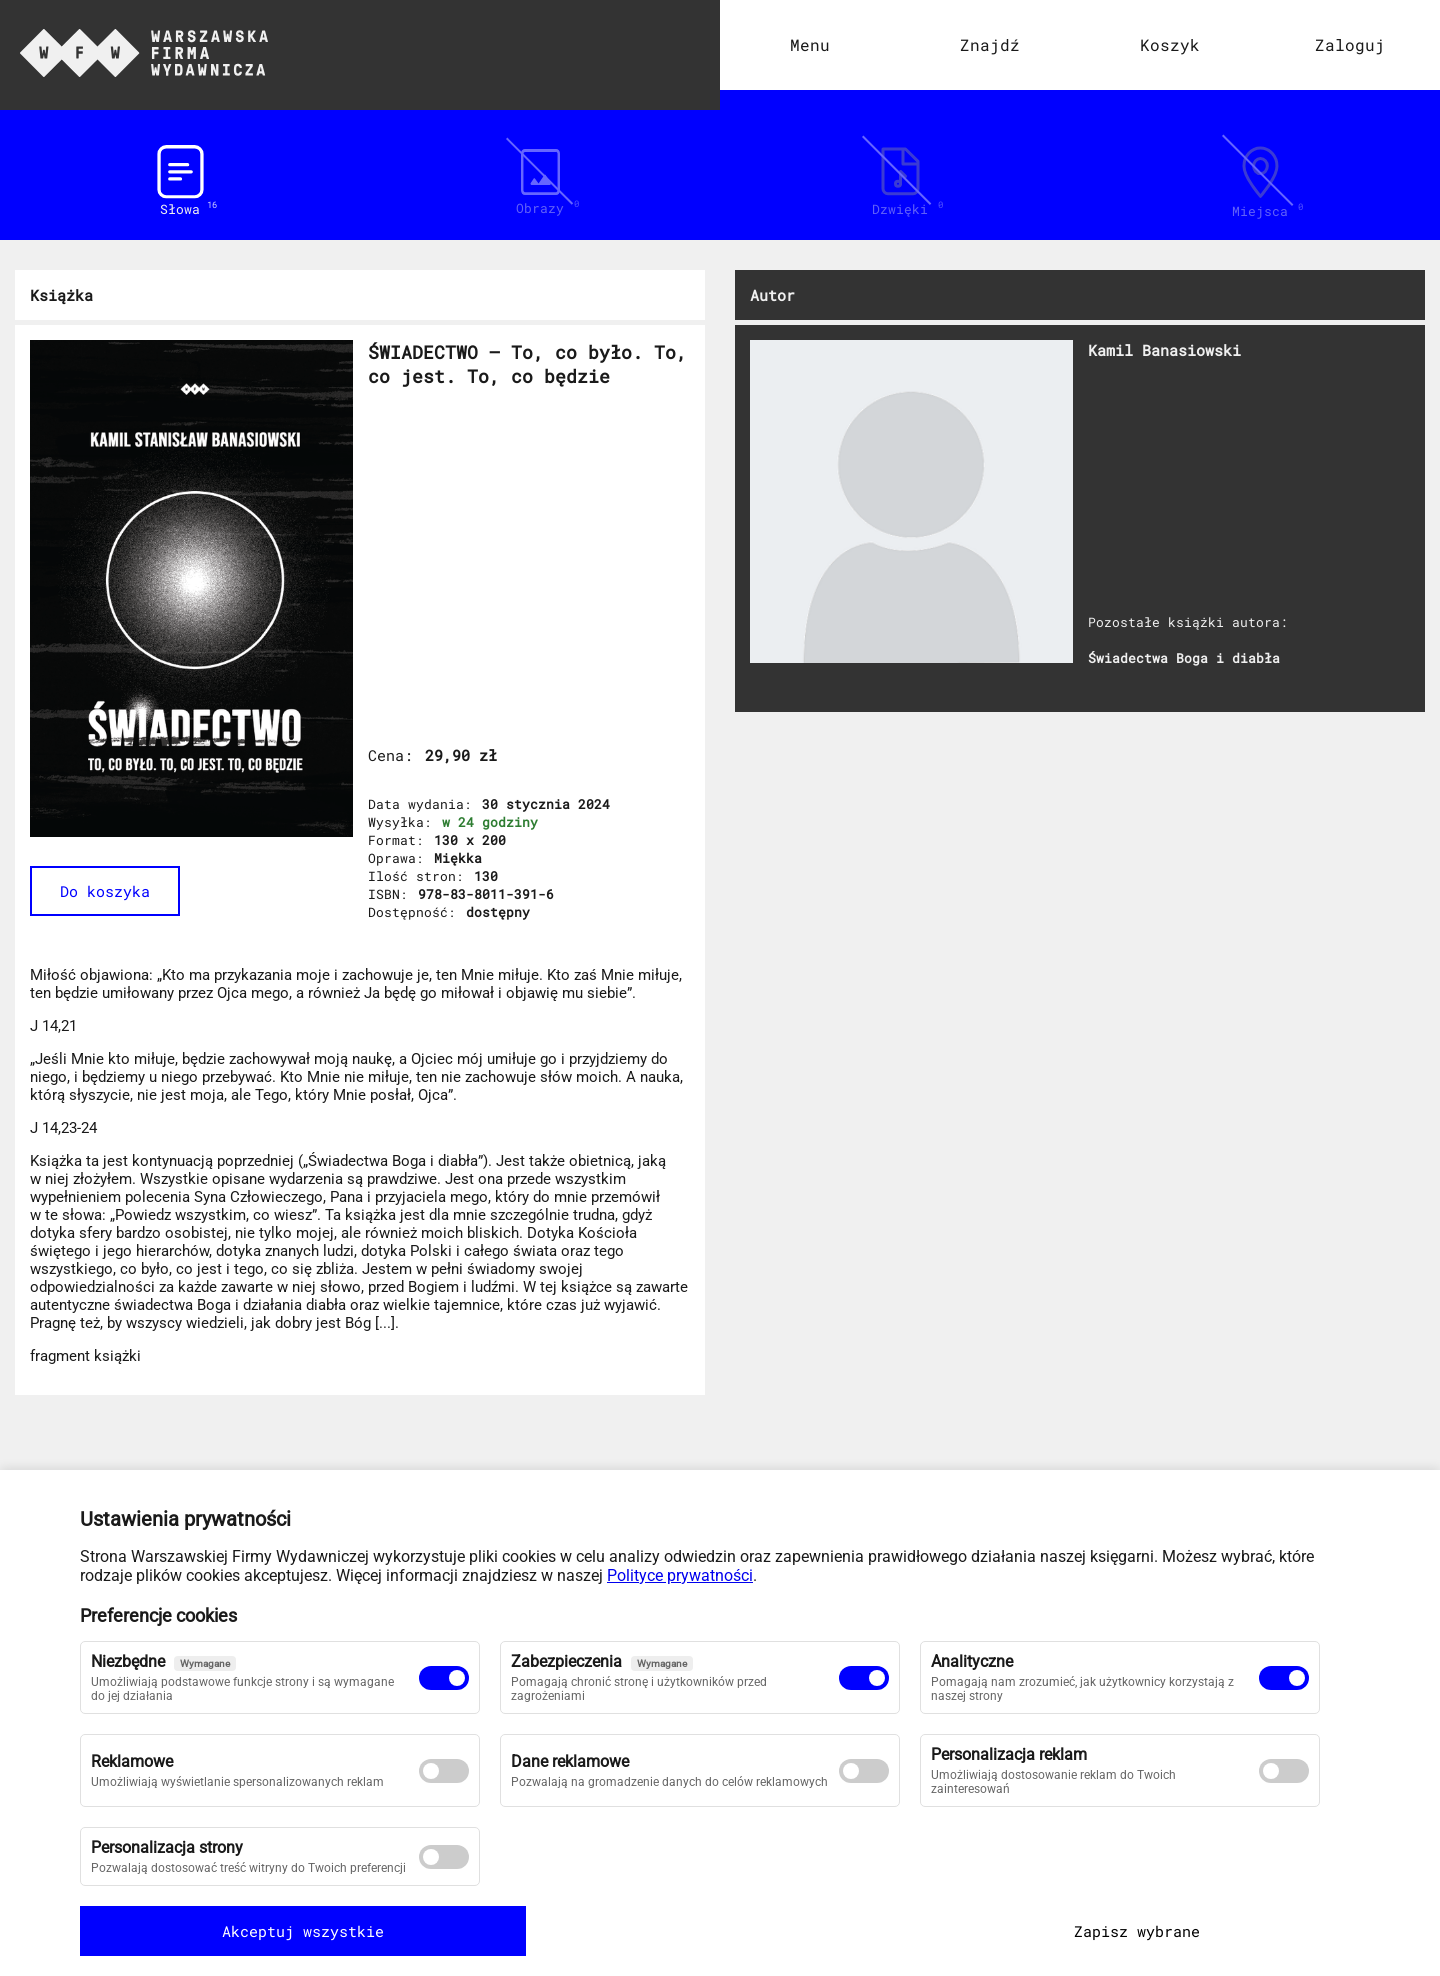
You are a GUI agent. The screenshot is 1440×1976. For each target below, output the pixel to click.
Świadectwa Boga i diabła (1184, 658)
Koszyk (1170, 44)
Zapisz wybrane (1235, 1931)
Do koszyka (105, 891)
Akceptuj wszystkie (205, 1931)
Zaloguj (1350, 44)
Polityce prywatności (680, 1575)
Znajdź (990, 44)
